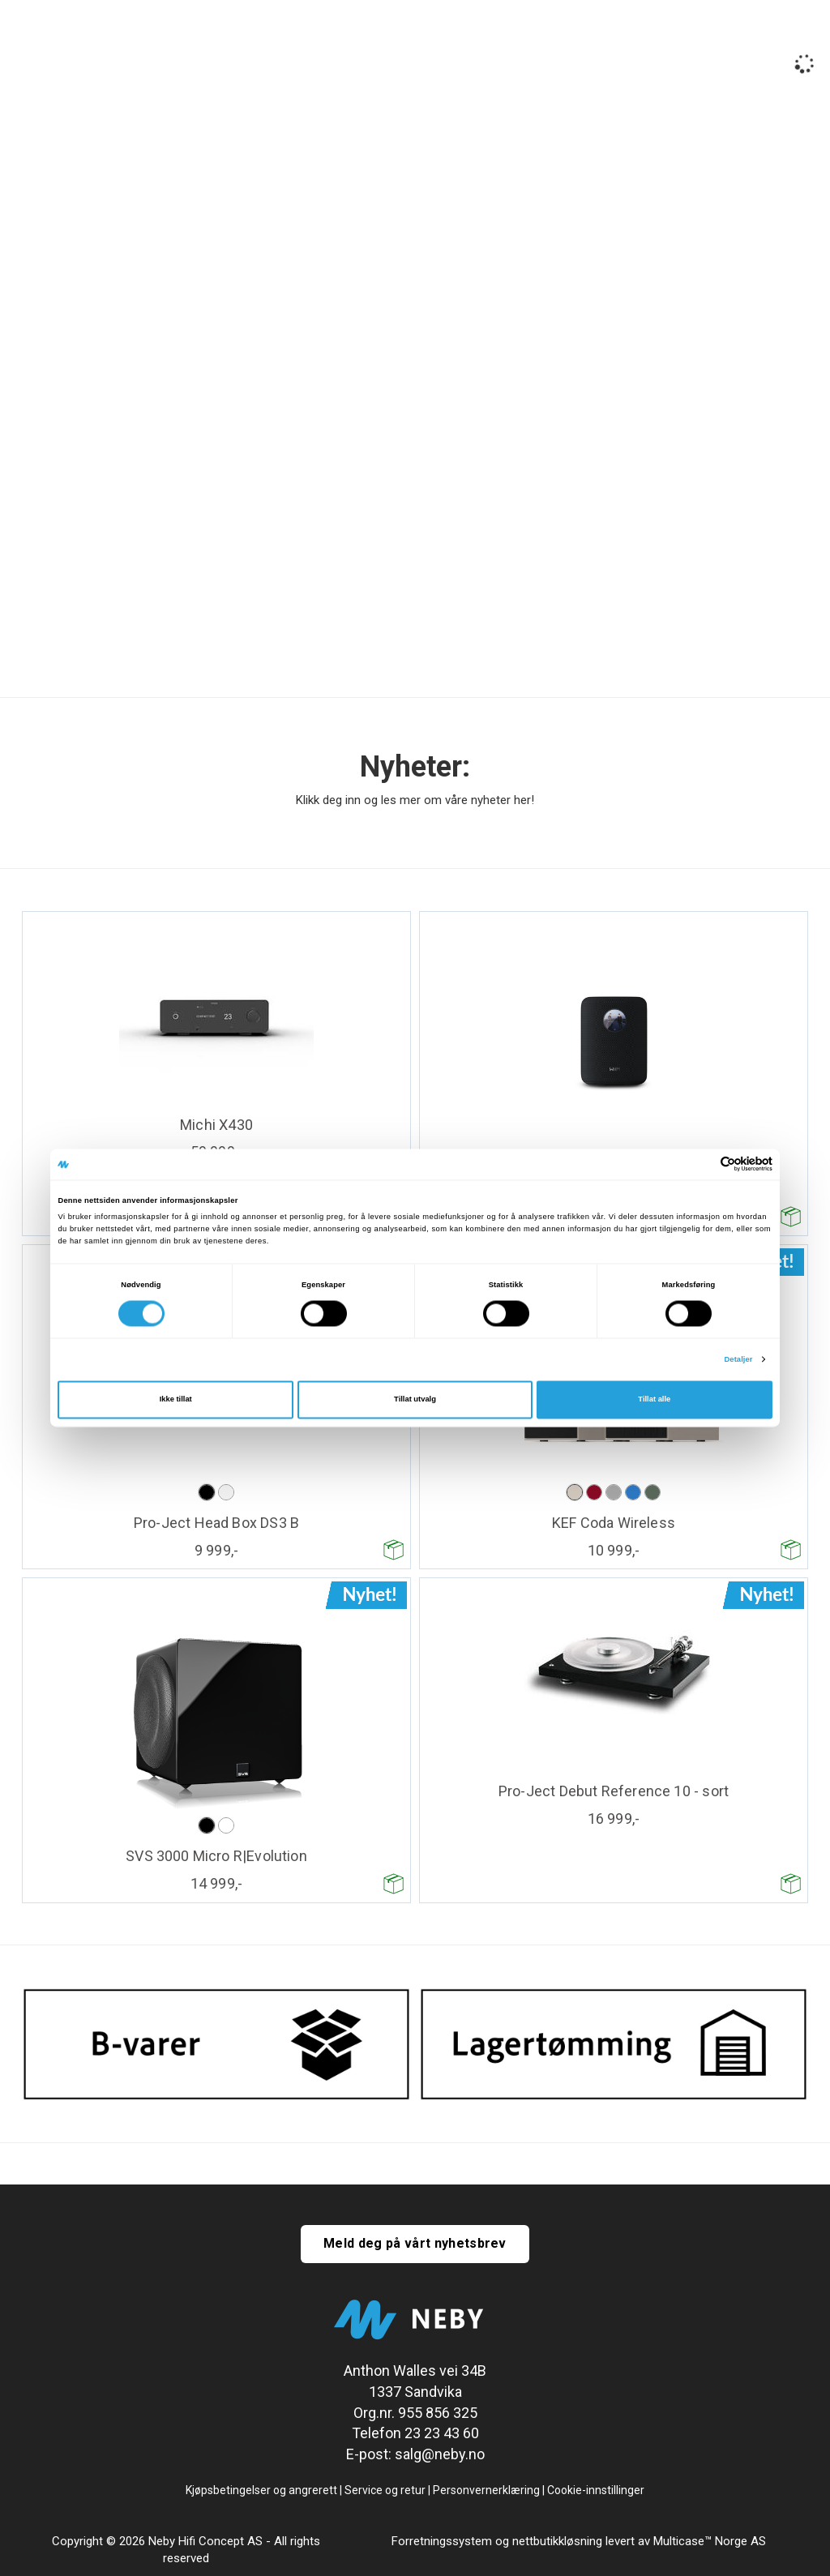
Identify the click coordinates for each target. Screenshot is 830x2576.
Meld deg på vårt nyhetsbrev (415, 2243)
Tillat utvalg (415, 1400)
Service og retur (385, 2490)
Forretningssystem (441, 2541)
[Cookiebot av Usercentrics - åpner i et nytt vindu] (701, 1164)
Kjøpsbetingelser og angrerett (261, 2490)
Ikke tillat (176, 1400)
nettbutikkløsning (557, 2541)
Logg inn (737, 56)
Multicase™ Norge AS (709, 2541)
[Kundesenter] (677, 55)
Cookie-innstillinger (595, 2490)
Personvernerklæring (486, 2490)
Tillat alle (654, 1400)
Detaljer (738, 1359)
